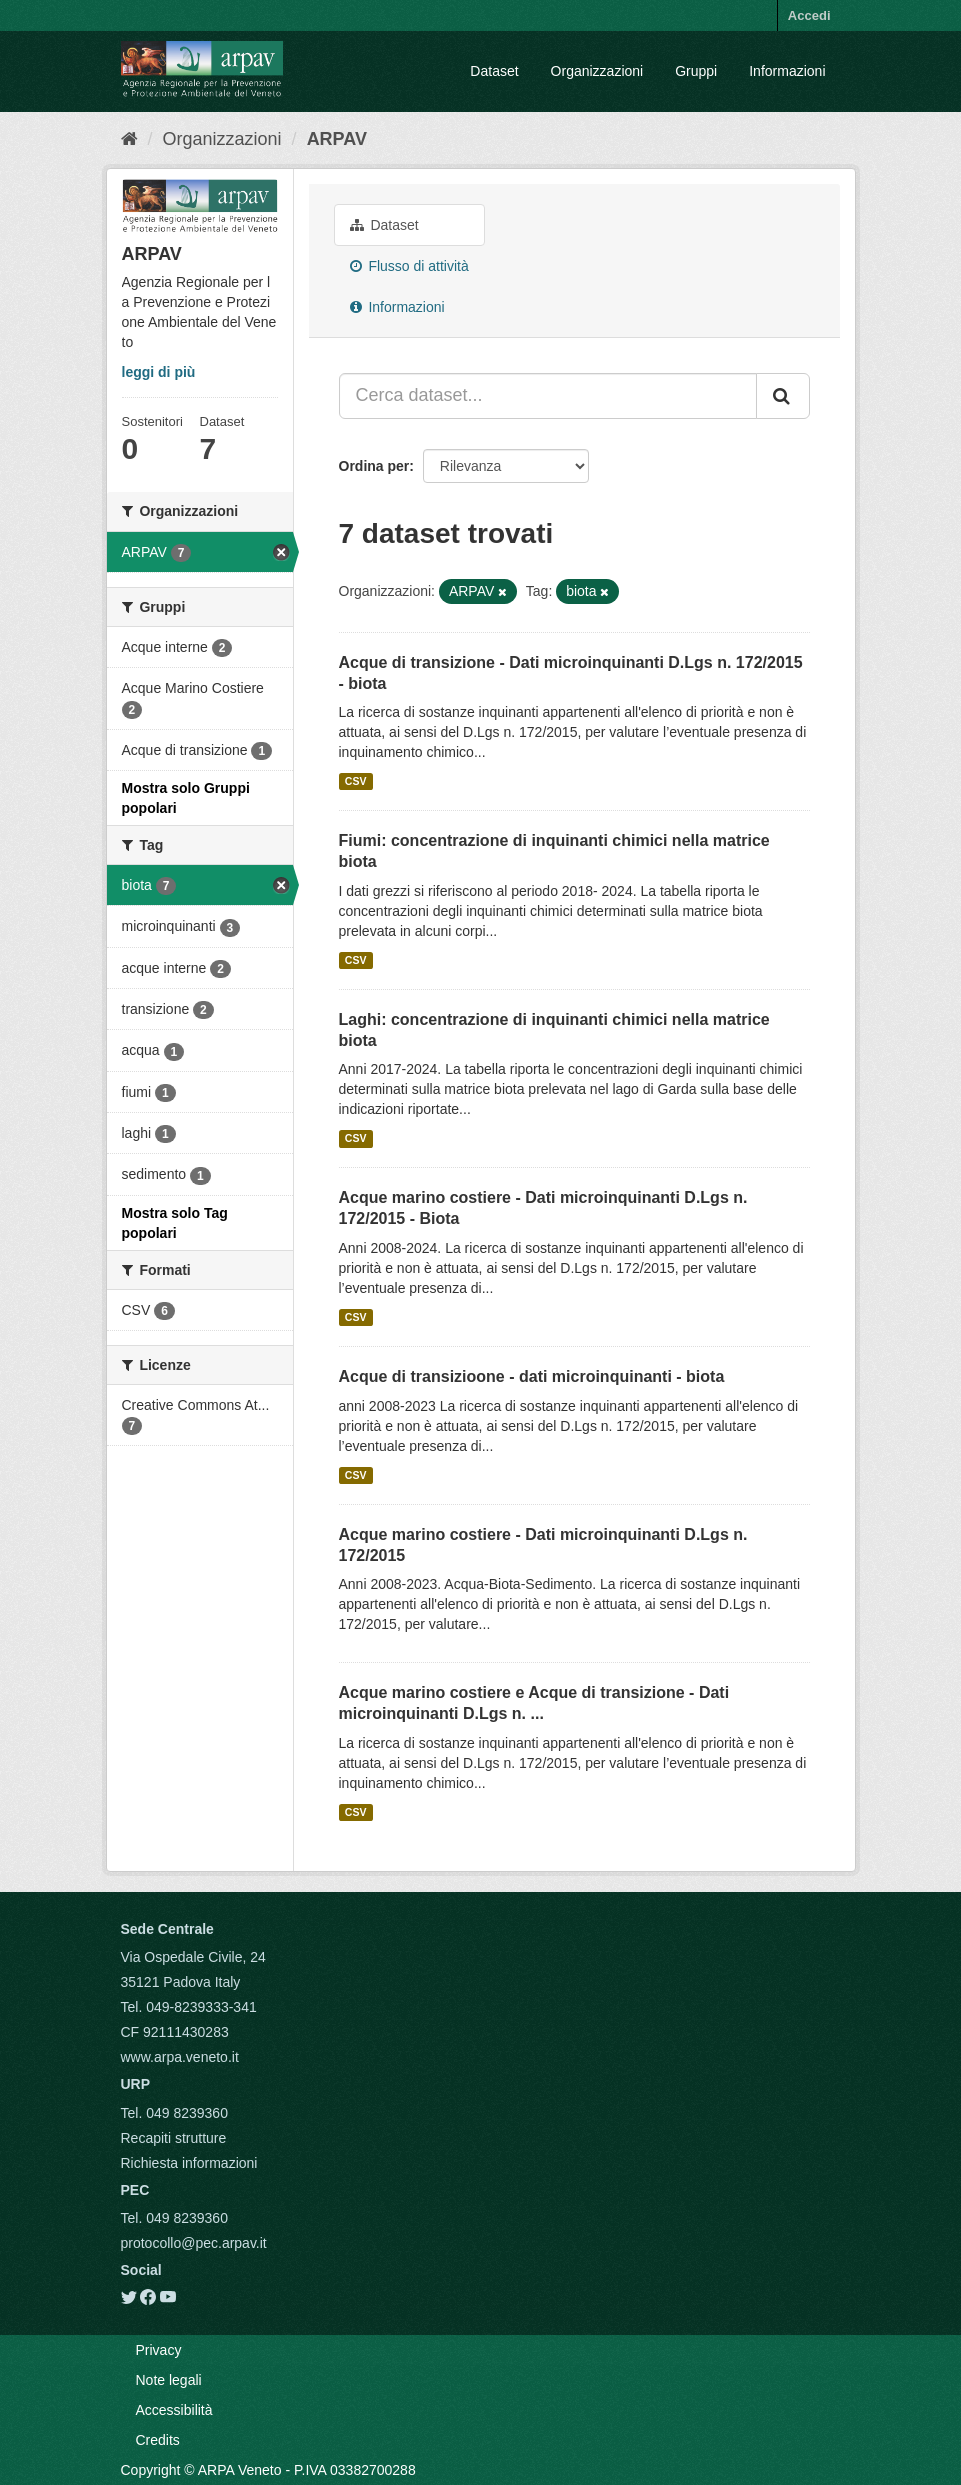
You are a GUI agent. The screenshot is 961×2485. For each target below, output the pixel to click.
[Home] (129, 139)
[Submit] (783, 396)
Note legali (169, 2380)
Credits (158, 2440)
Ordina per (374, 466)
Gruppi (696, 71)
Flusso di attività (409, 266)
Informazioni (787, 71)
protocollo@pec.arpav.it (194, 2243)
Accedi (809, 15)
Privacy (159, 2350)
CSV (356, 781)
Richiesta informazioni (189, 2163)
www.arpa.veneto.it (180, 2057)
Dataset (494, 71)
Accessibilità (174, 2410)
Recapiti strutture (174, 2138)
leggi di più (159, 372)
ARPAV (337, 139)
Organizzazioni (597, 71)
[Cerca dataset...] (548, 396)
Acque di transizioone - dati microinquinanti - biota (532, 1376)
